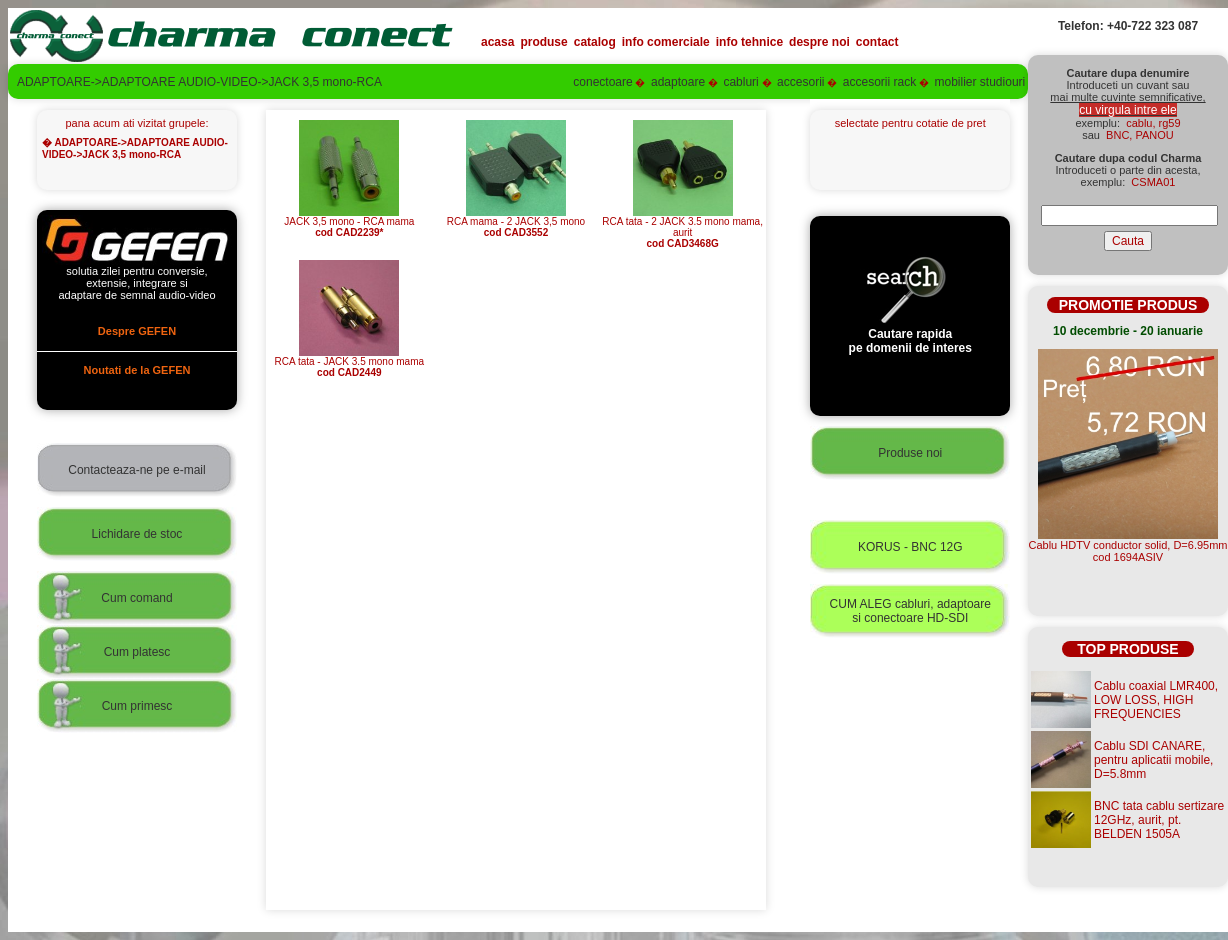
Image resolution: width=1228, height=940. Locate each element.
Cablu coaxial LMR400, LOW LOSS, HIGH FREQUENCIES (1156, 700)
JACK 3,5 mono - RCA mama (349, 222)
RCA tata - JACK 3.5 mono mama (350, 362)
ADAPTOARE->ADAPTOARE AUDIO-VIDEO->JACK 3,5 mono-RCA (135, 148)
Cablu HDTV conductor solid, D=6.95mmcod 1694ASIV (1128, 551)
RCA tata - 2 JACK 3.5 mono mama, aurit (682, 228)
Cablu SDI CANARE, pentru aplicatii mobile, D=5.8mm (1153, 760)
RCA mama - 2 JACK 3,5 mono (516, 222)
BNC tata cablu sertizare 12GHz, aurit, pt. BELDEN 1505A (1159, 820)
